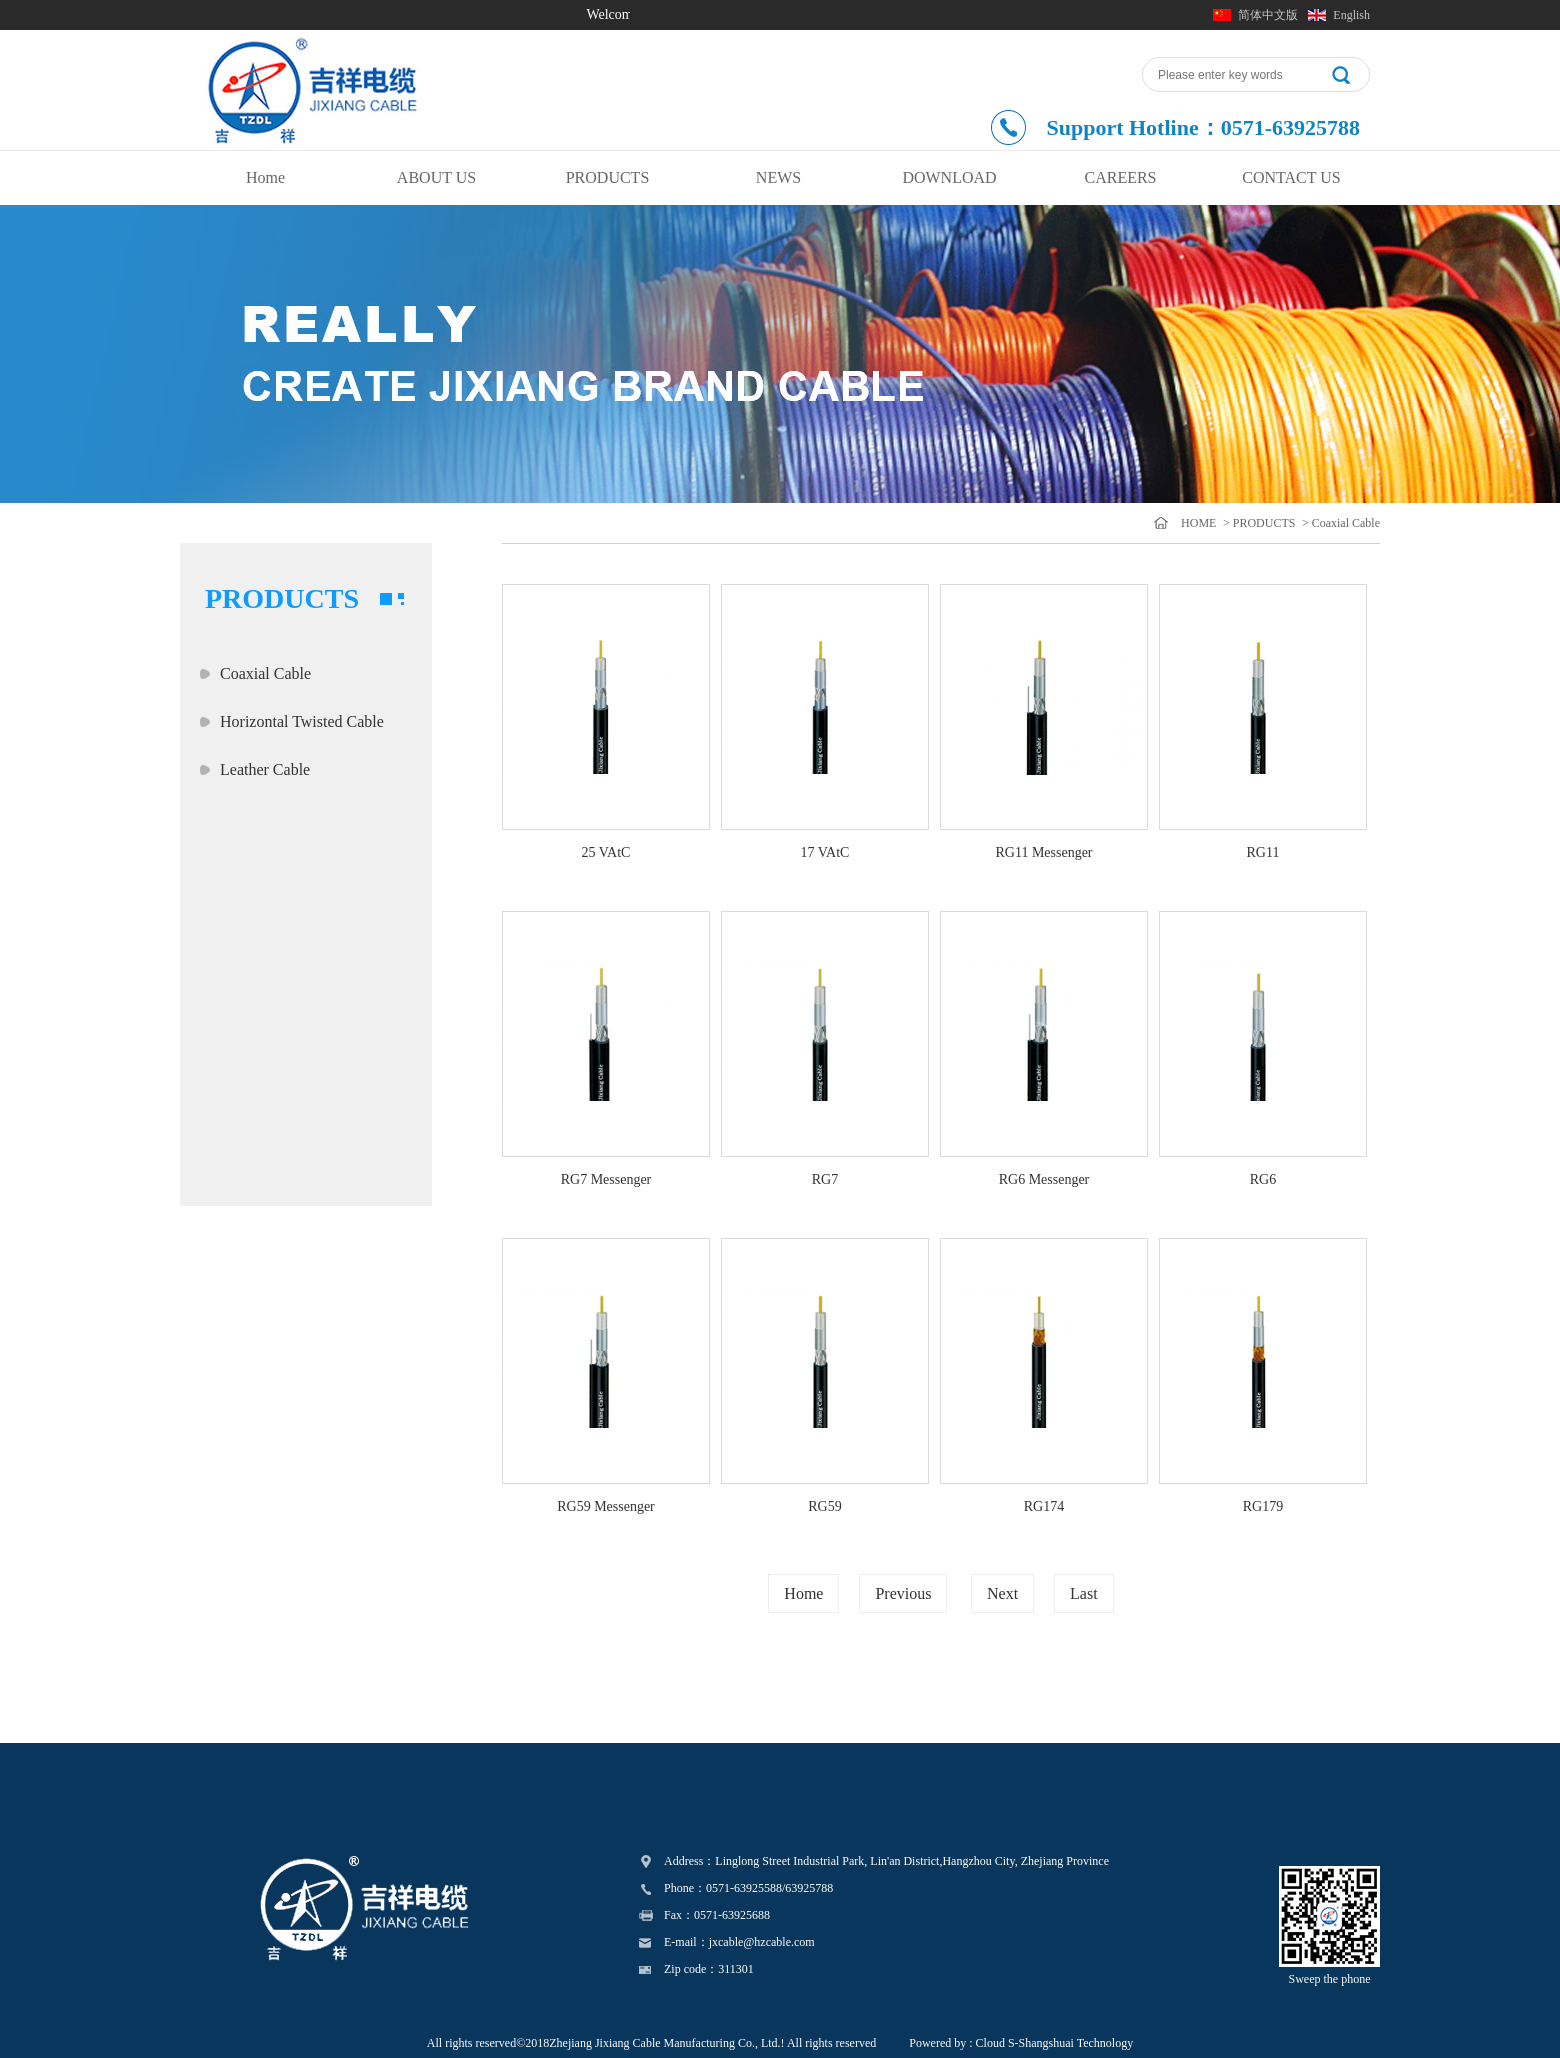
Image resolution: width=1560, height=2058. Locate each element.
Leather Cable (265, 769)
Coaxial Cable (265, 673)
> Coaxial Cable (1339, 523)
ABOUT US (436, 177)
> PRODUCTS (1257, 523)
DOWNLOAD (949, 177)
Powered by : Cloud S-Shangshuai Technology (1021, 2043)
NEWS (778, 177)
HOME (1198, 523)
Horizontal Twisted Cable (302, 721)
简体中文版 (1268, 15)
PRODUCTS (608, 177)
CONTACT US (1291, 177)
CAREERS (1120, 177)
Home (265, 177)
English (1351, 15)
